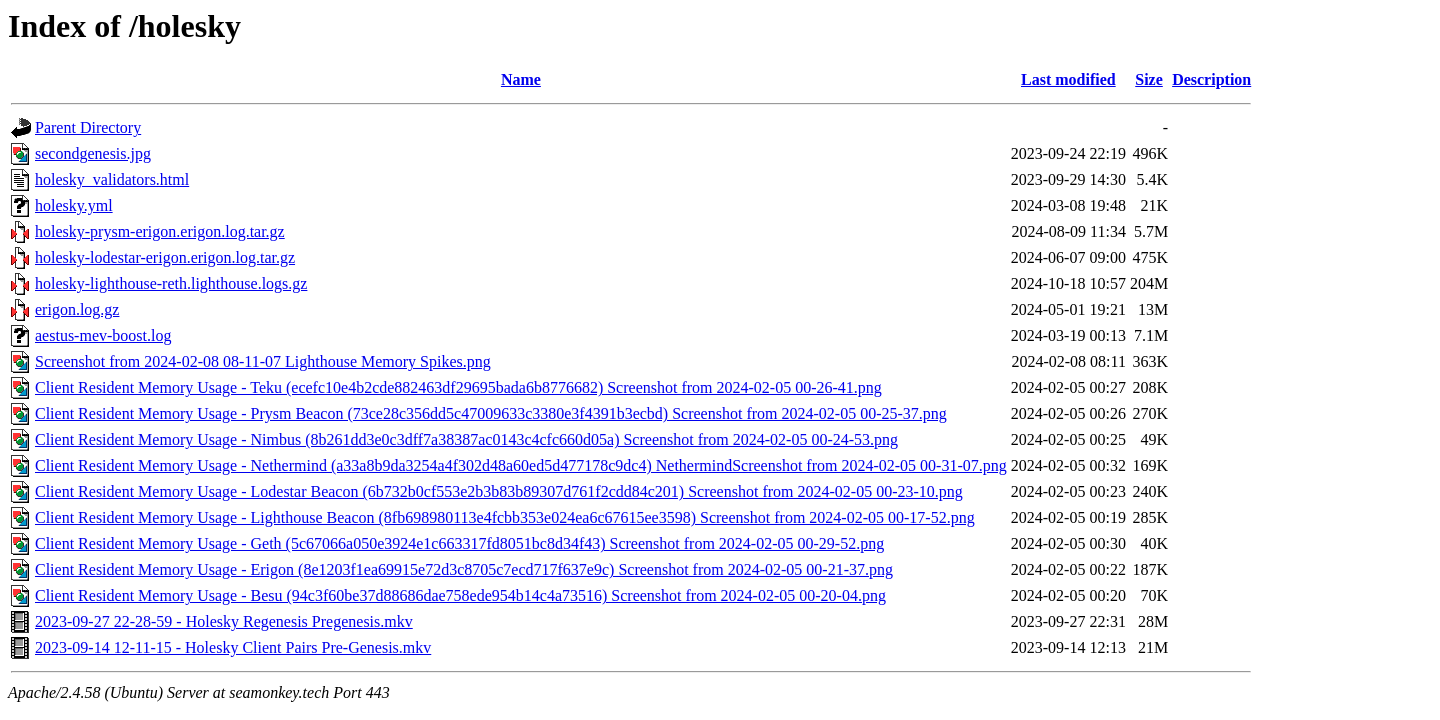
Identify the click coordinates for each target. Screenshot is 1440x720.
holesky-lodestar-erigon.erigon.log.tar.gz (165, 257)
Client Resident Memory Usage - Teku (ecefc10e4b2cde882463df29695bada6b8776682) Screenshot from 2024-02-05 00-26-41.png (458, 387)
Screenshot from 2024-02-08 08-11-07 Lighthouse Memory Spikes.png (263, 361)
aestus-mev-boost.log (103, 335)
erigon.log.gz (77, 309)
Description (1211, 79)
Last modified (1068, 79)
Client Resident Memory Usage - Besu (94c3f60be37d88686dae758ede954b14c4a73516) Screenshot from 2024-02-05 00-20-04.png (460, 595)
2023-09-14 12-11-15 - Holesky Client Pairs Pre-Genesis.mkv (233, 647)
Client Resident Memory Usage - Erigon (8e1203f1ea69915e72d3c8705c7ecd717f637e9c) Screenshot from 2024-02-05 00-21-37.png (464, 569)
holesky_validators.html (112, 179)
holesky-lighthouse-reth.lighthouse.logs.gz (171, 283)
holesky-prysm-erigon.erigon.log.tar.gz (160, 231)
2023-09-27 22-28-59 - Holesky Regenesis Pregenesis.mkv (224, 621)
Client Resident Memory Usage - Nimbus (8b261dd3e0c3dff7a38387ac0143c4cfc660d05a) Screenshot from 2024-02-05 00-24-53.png (466, 439)
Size (1149, 79)
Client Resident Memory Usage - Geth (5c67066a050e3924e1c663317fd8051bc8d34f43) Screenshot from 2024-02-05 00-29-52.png (459, 543)
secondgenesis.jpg (93, 153)
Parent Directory (88, 127)
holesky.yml (74, 205)
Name (521, 79)
